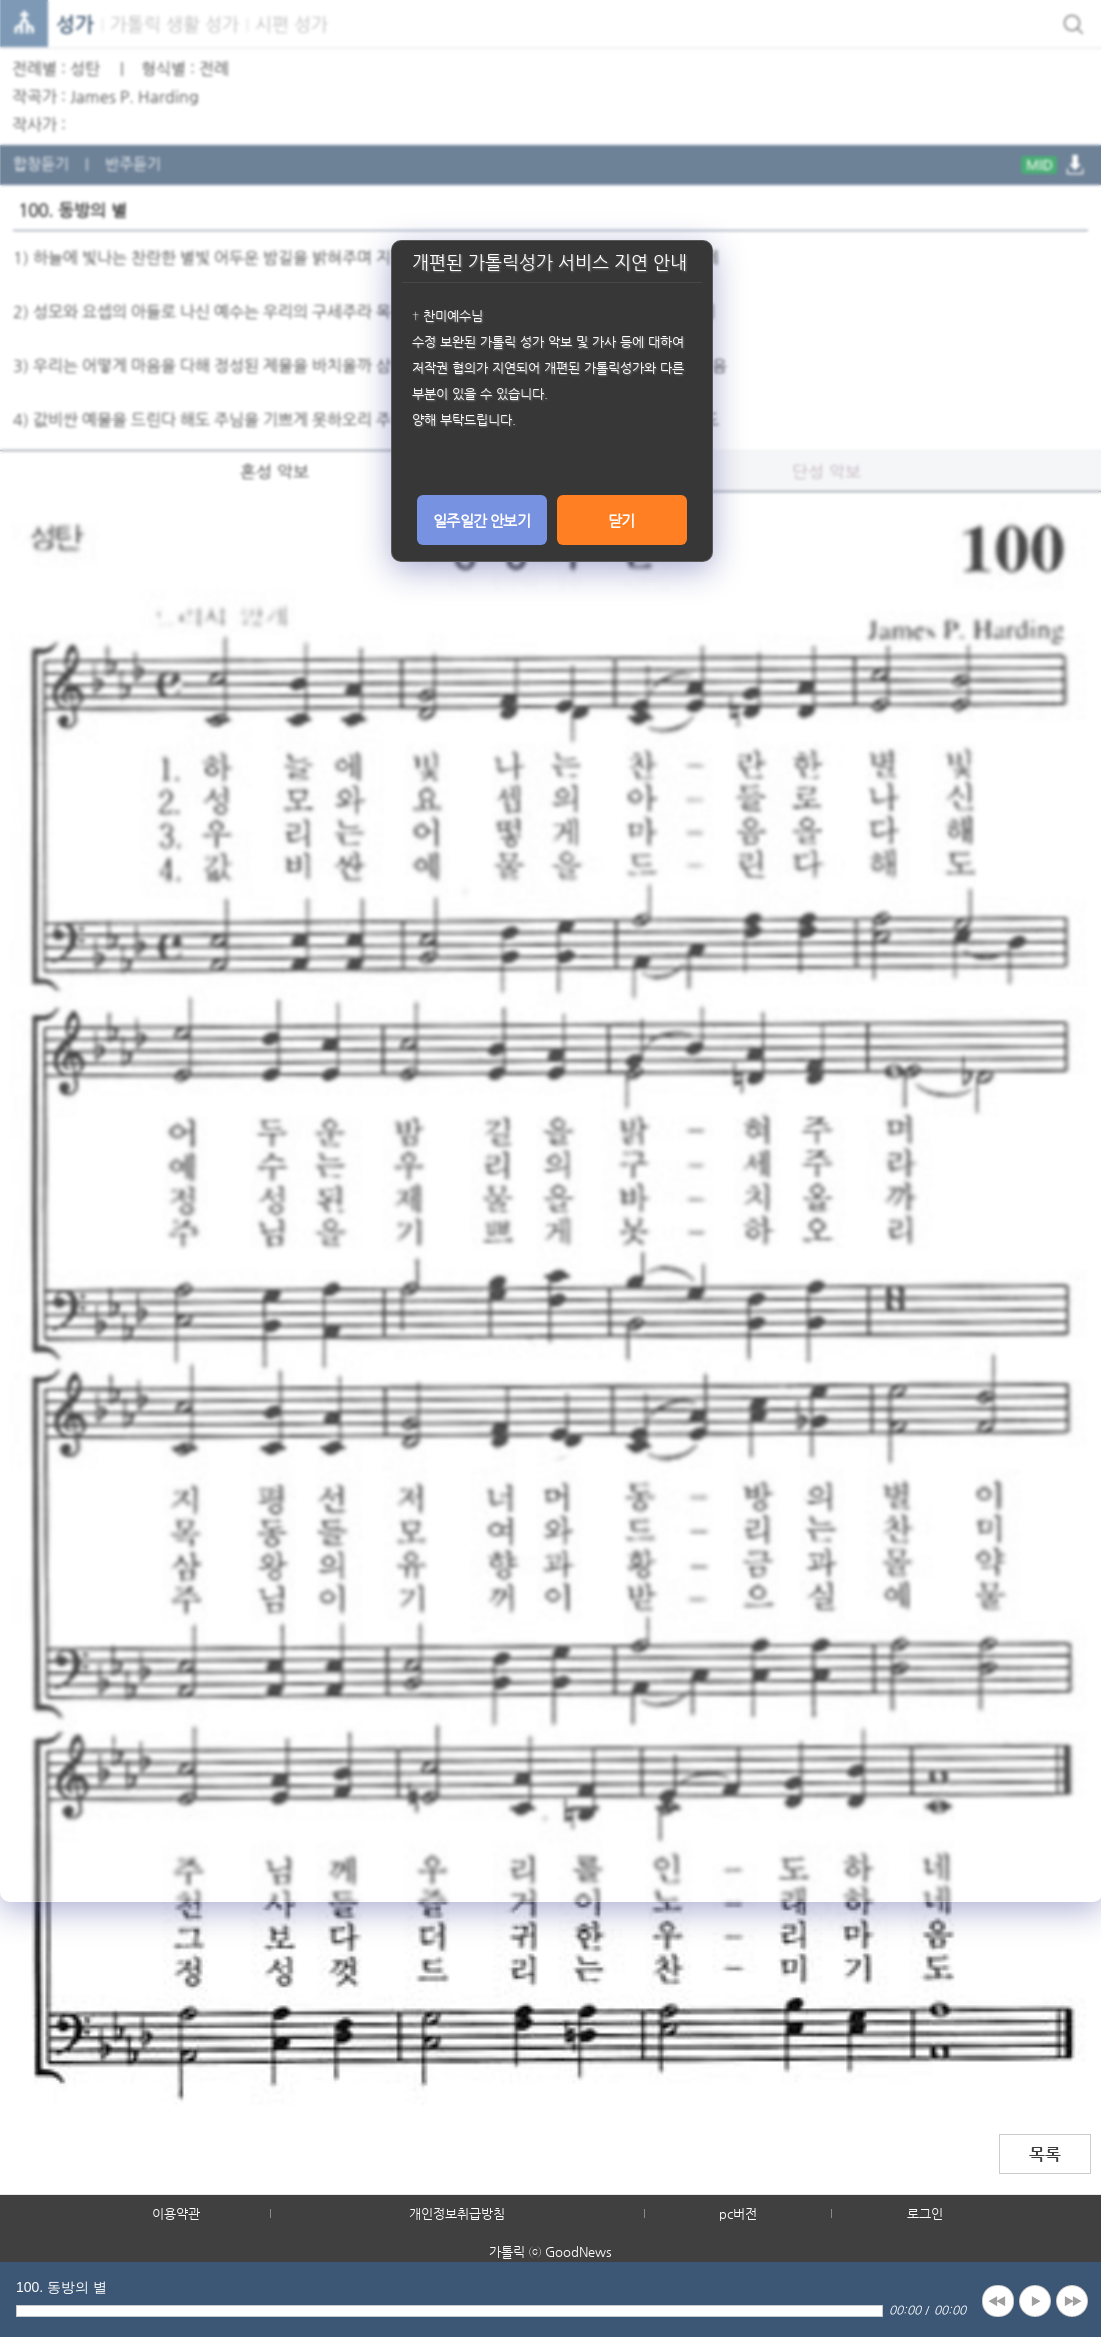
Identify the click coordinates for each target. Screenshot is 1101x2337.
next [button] (1072, 2301)
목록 (1045, 2154)
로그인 (925, 2213)
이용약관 (176, 2213)
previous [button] (998, 2301)
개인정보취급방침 (457, 2213)
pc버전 (738, 2213)
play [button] (1035, 2301)
